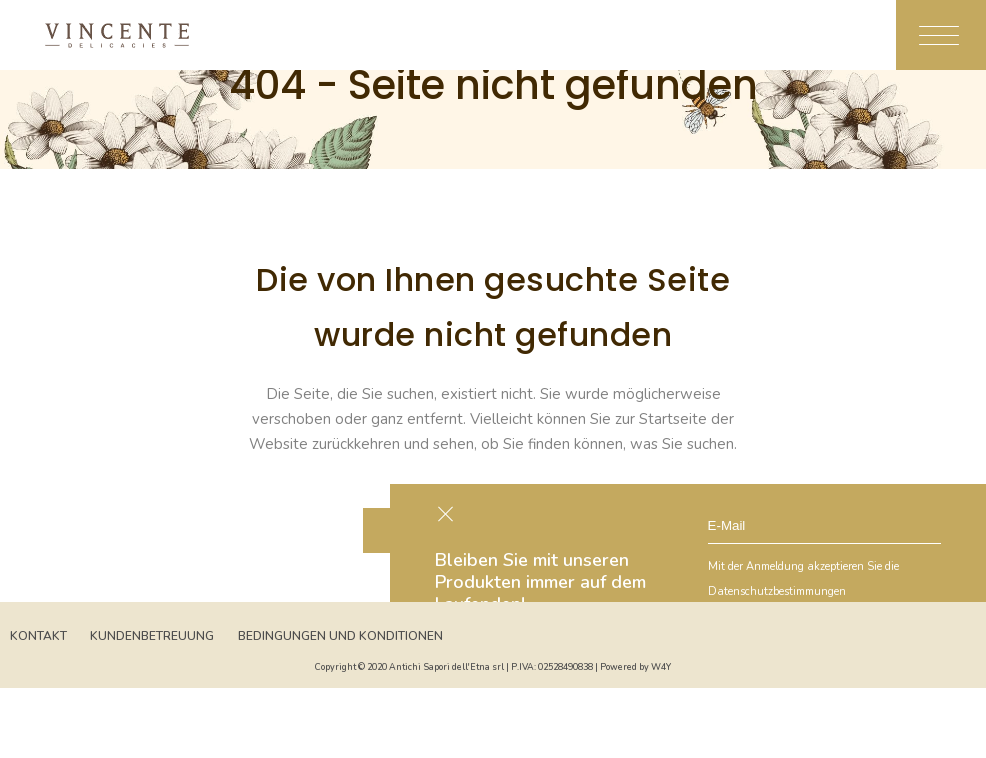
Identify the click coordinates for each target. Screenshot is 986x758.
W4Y (661, 667)
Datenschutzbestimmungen (777, 591)
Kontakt (38, 636)
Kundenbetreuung (152, 636)
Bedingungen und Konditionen (340, 636)
